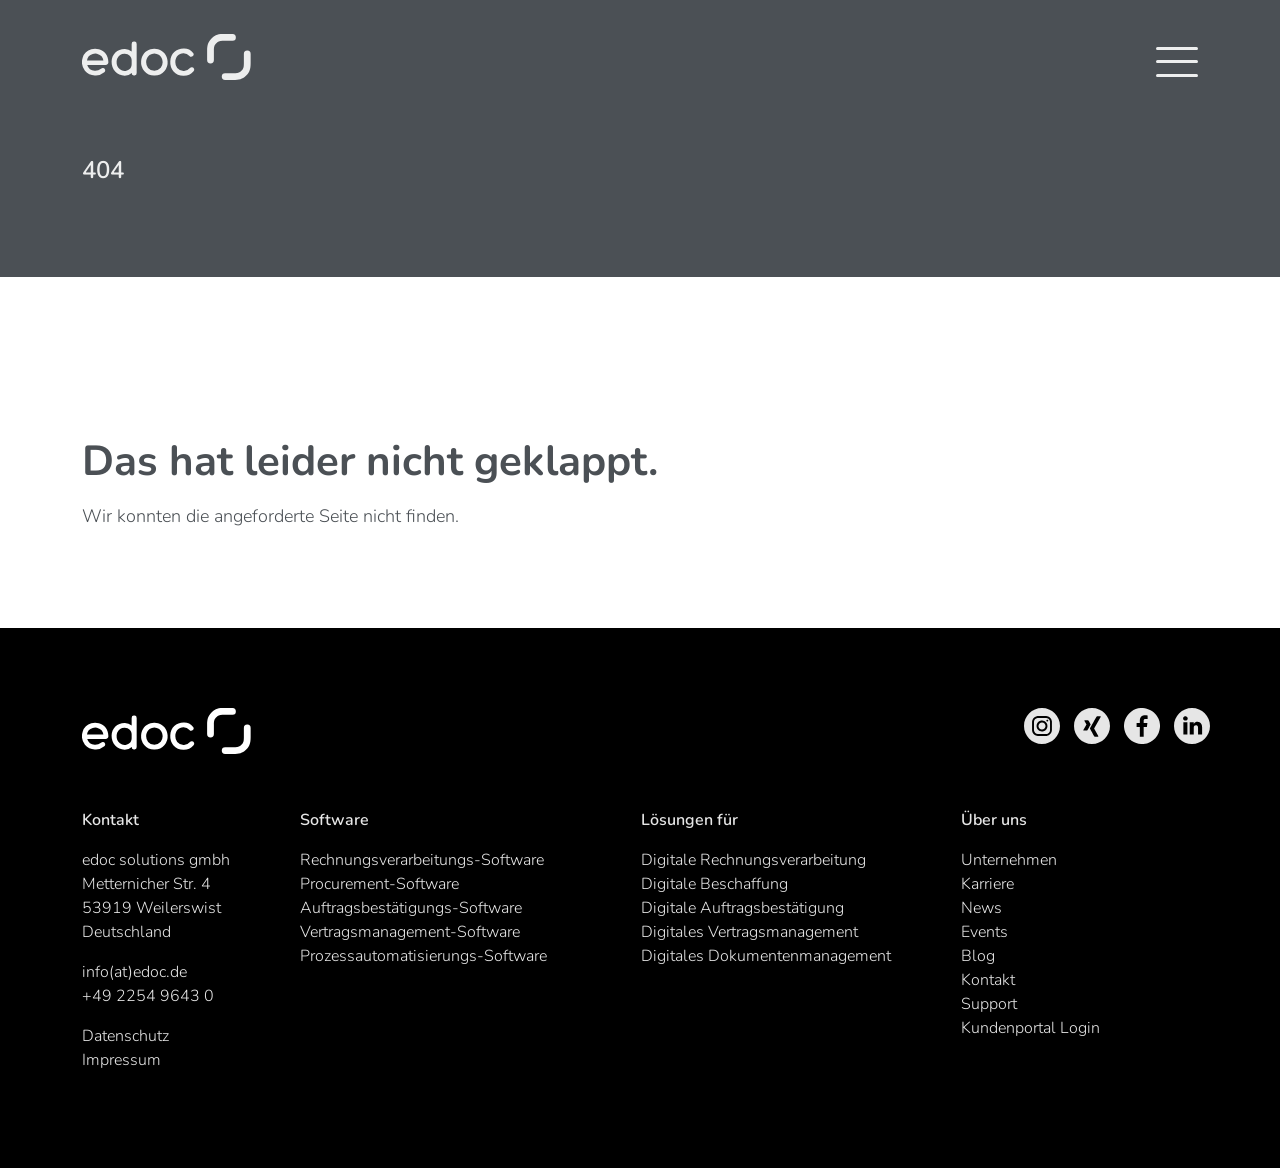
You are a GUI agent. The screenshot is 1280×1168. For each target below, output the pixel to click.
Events (984, 932)
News (981, 908)
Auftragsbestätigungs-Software (411, 908)
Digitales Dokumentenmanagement (766, 956)
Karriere (987, 884)
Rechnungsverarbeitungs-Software (422, 860)
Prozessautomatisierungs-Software (423, 956)
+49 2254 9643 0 (148, 996)
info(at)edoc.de (134, 972)
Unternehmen (1009, 860)
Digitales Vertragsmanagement (749, 932)
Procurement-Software (379, 884)
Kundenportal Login (1030, 1028)
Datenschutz (125, 1036)
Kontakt (988, 980)
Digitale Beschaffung (714, 884)
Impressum (121, 1060)
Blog (978, 956)
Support (989, 1004)
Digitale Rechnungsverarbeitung (753, 860)
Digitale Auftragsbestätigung (742, 908)
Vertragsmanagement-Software (410, 932)
